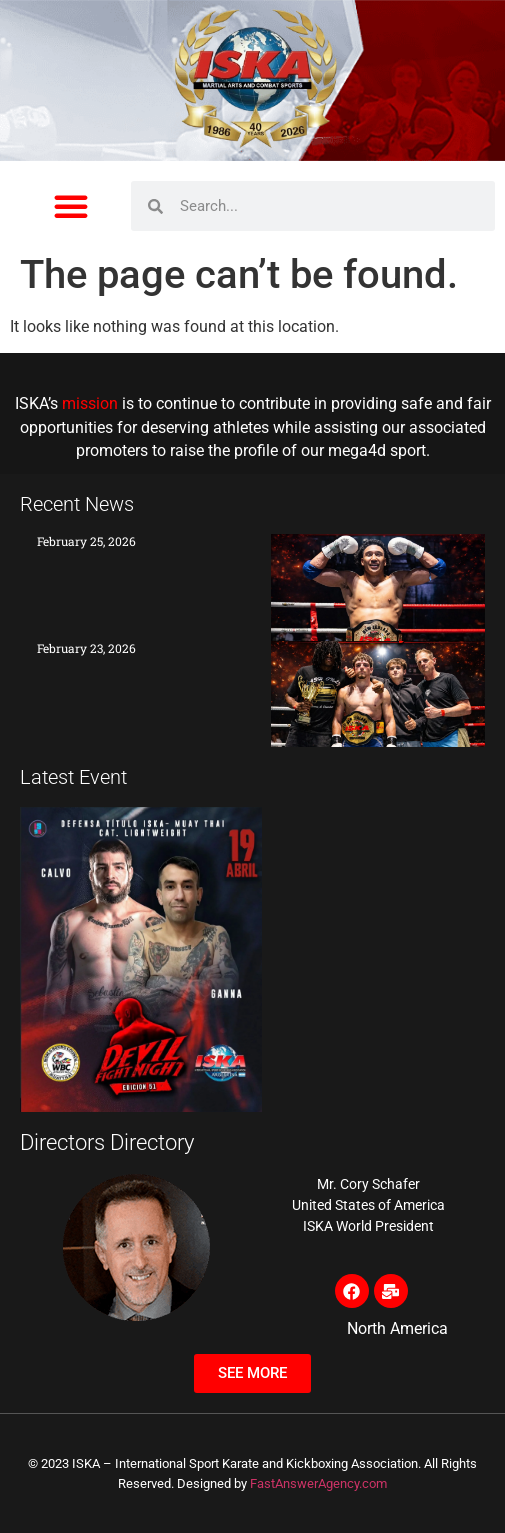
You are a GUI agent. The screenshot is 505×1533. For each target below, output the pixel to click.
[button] (71, 206)
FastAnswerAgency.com (318, 1483)
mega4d (357, 451)
